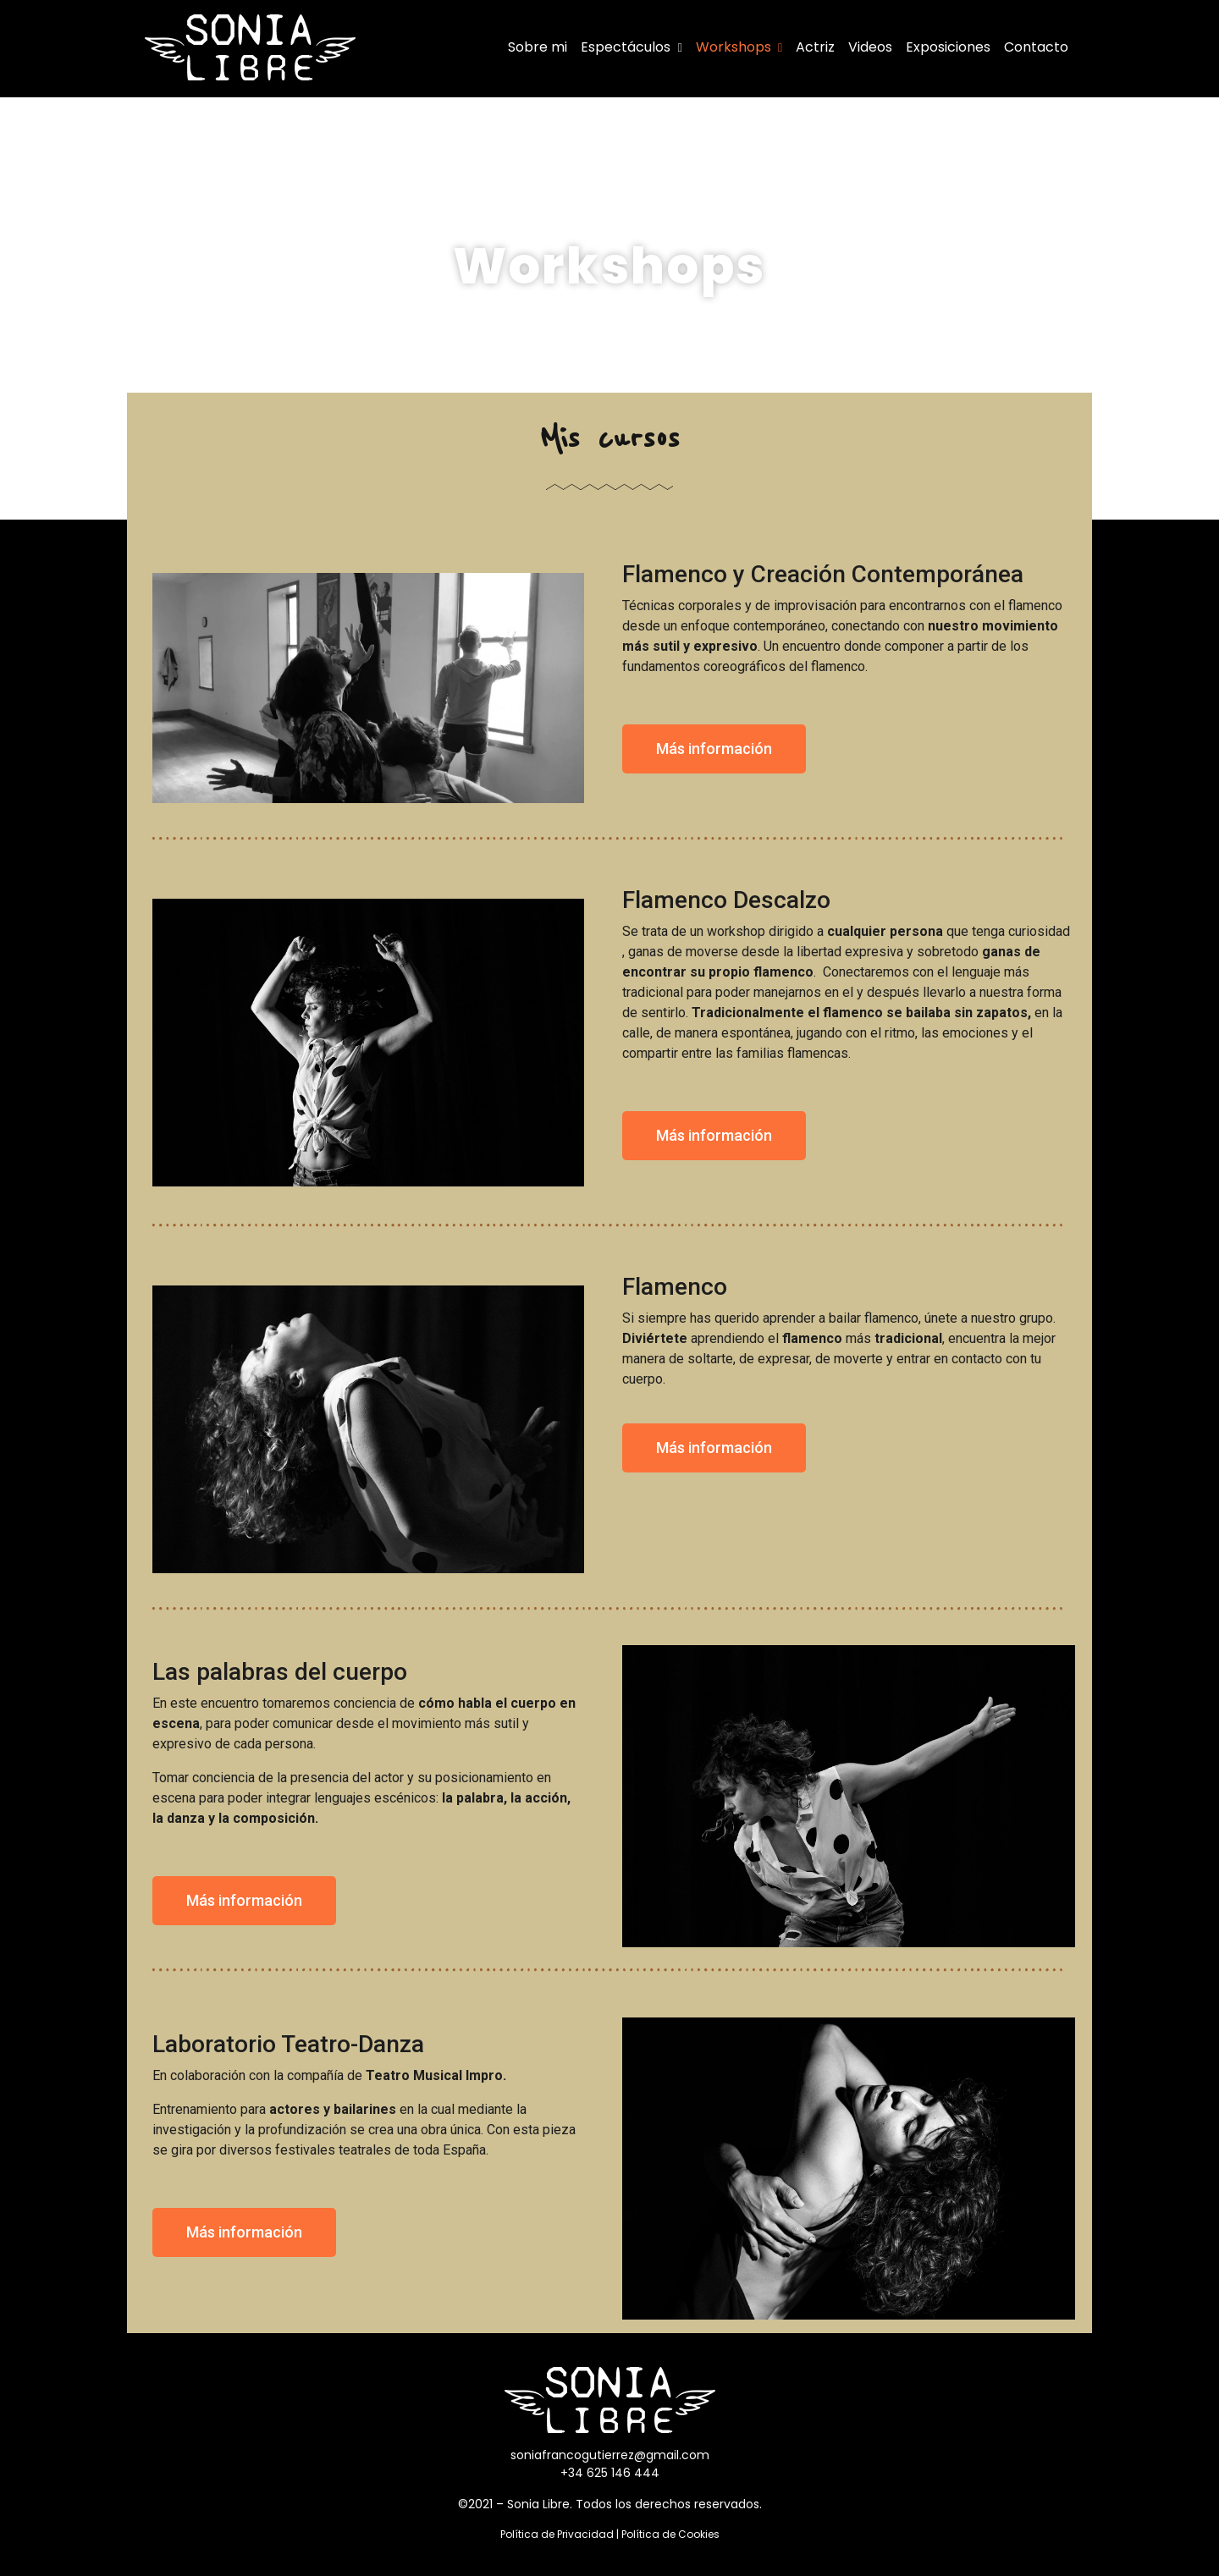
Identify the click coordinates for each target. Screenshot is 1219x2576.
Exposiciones (948, 47)
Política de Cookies (670, 2534)
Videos (870, 47)
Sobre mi (537, 47)
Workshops (739, 47)
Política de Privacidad (557, 2534)
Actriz (815, 47)
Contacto (1036, 47)
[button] (714, 748)
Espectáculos (631, 47)
